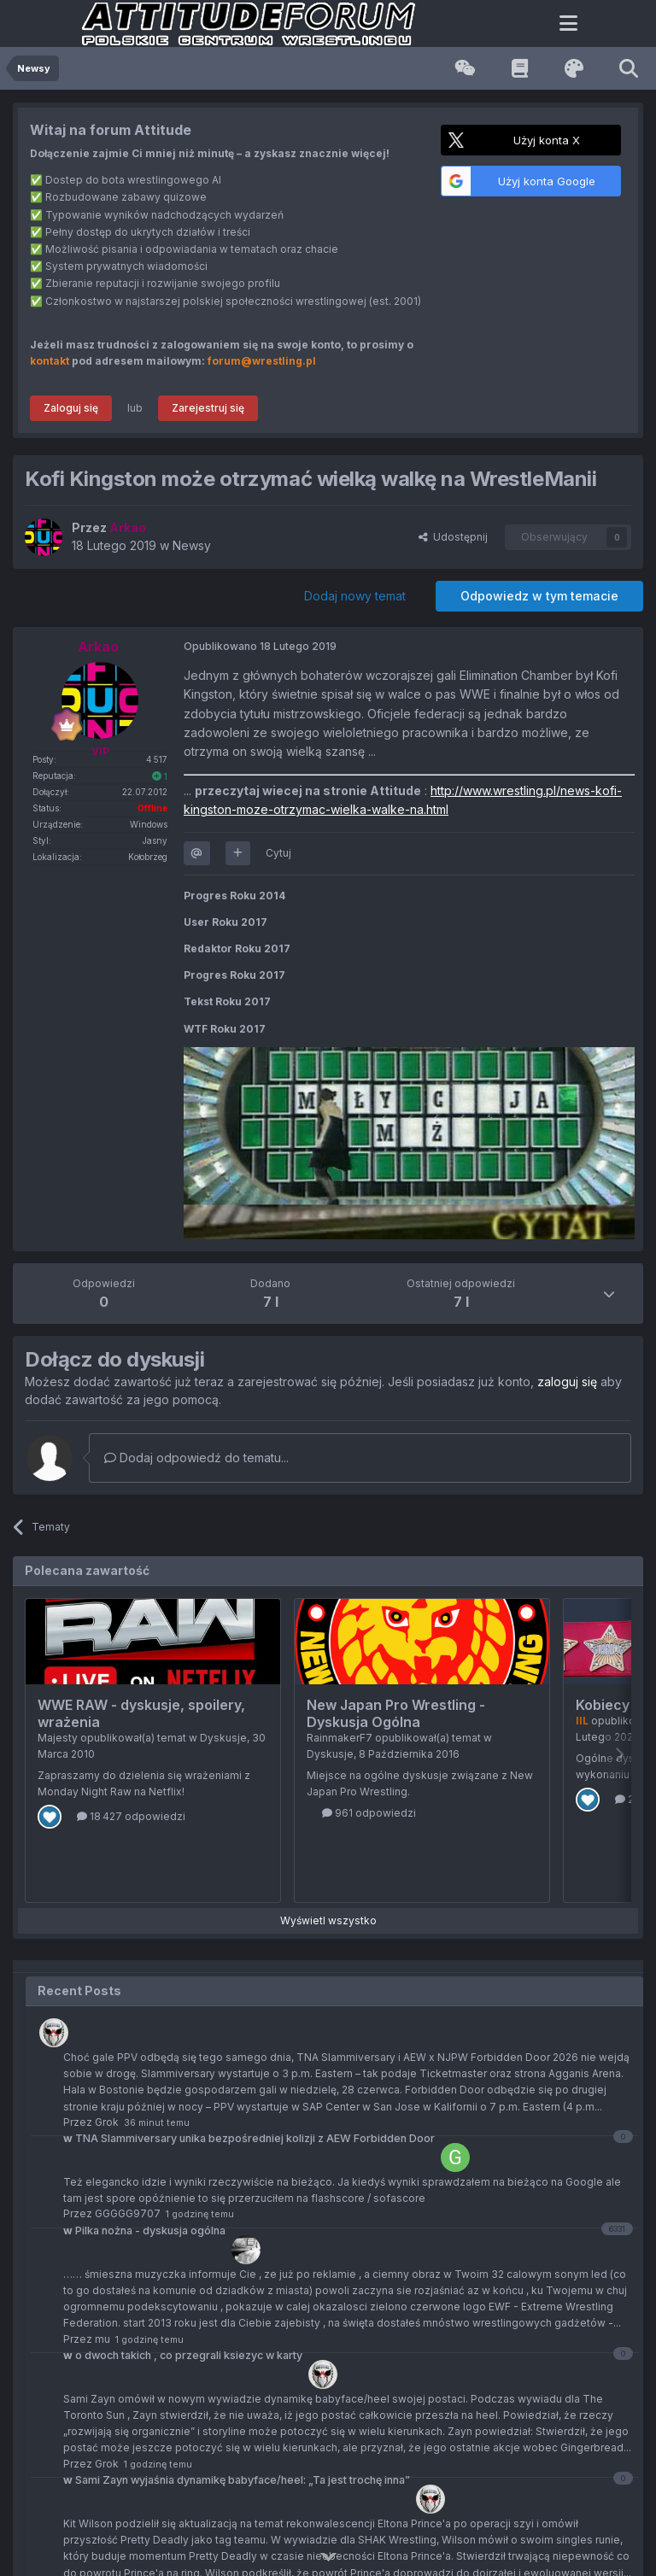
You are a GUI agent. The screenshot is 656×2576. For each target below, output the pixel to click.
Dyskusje (223, 1737)
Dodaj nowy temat (355, 595)
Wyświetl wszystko (328, 1920)
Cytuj (278, 852)
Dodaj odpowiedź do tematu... (196, 1457)
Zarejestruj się (208, 407)
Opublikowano (260, 646)
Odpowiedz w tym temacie (539, 595)
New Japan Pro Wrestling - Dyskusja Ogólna (396, 1713)
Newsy (192, 545)
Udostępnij (453, 536)
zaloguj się (567, 1381)
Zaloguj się (71, 407)
